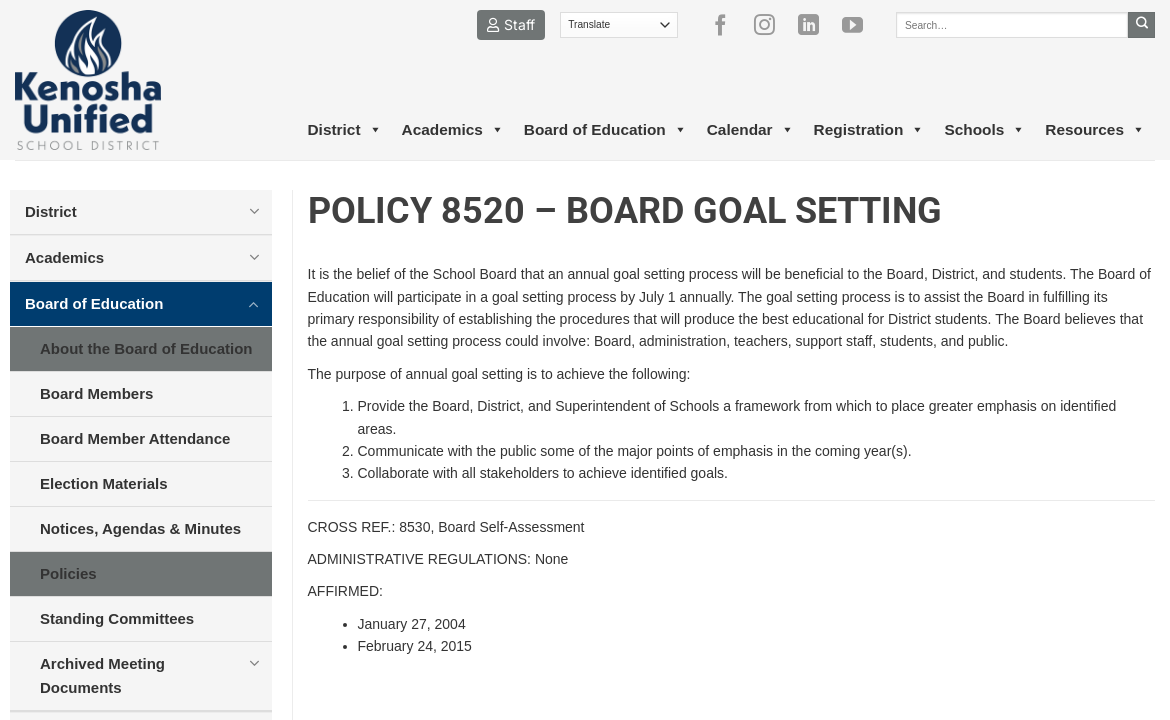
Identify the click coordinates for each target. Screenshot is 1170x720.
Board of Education (605, 130)
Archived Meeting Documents (102, 675)
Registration (869, 130)
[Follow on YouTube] (860, 25)
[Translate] (619, 25)
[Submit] (1141, 25)
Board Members (96, 393)
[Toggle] (255, 211)
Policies (68, 573)
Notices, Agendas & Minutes (140, 528)
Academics (453, 130)
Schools (984, 130)
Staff (511, 24)
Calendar (750, 130)
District (344, 130)
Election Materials (104, 483)
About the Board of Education (146, 348)
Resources (1095, 130)
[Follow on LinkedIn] (816, 25)
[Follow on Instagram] (772, 25)
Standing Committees (117, 618)
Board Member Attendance (135, 438)
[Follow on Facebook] (728, 25)
